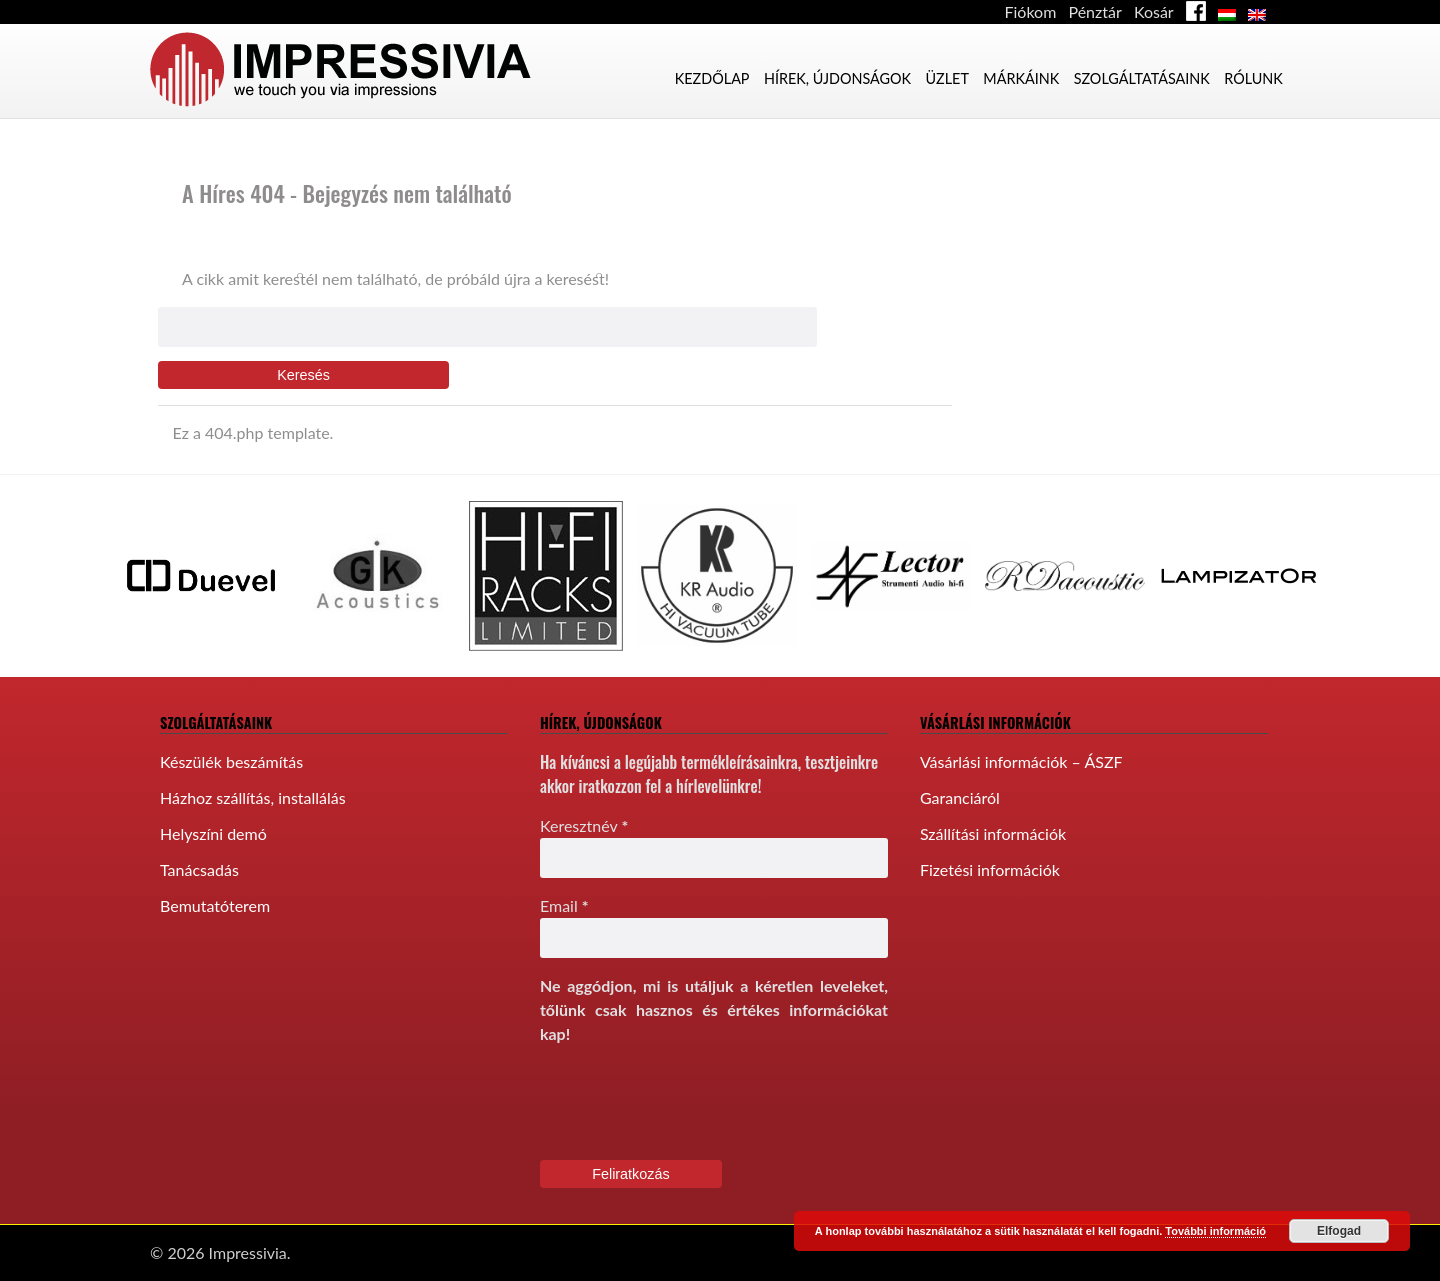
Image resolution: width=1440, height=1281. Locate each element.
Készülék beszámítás (231, 761)
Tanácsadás (199, 869)
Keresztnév (584, 825)
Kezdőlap (712, 78)
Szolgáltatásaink (1142, 78)
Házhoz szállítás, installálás (253, 797)
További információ (1215, 1231)
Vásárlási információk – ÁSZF (1021, 761)
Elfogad (1339, 1231)
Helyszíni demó (213, 833)
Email (564, 905)
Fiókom (1031, 11)
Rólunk (1253, 78)
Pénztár (1094, 11)
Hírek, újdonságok (837, 78)
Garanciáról (960, 797)
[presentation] (692, 1101)
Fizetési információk (990, 869)
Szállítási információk (993, 833)
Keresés (303, 375)
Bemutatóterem (215, 905)
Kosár (1154, 11)
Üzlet (946, 78)
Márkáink (1021, 78)
